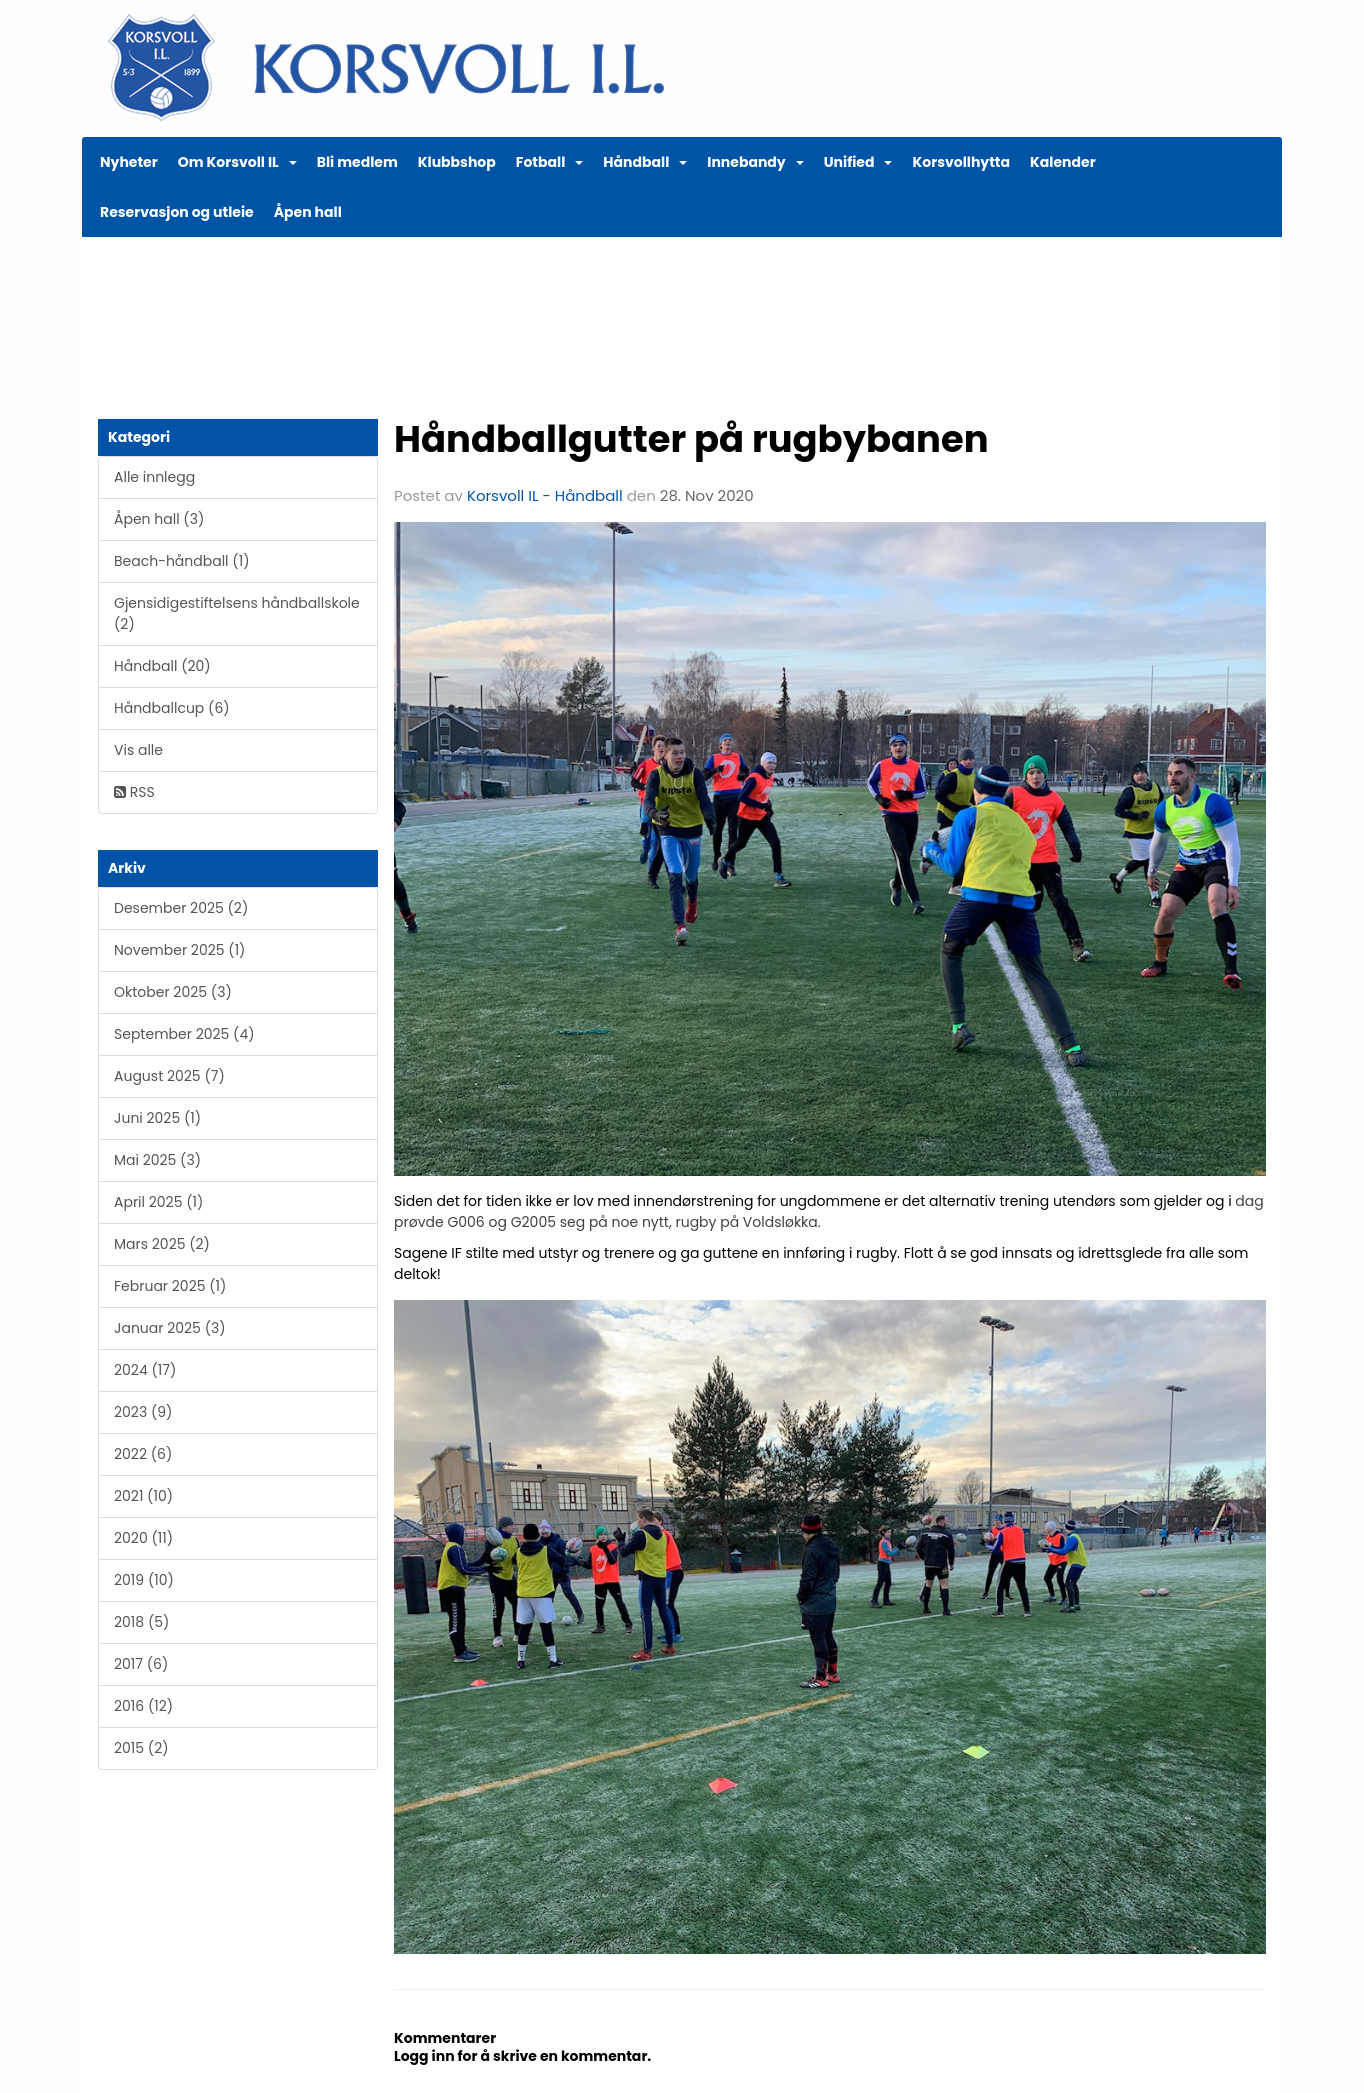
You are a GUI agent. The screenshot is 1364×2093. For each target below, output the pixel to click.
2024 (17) (145, 1370)
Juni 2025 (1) (157, 1118)
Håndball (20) (162, 666)
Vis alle (138, 750)
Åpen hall (308, 212)
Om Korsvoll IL (237, 162)
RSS (134, 792)
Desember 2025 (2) (181, 908)
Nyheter (129, 162)
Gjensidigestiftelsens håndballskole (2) (237, 613)
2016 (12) (143, 1706)
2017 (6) (141, 1664)
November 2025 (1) (179, 950)
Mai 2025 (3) (157, 1160)
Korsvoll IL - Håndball (545, 495)
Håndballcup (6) (172, 708)
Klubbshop (457, 162)
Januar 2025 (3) (170, 1328)
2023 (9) (143, 1412)
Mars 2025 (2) (162, 1244)
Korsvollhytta (961, 162)
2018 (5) (141, 1622)
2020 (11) (143, 1538)
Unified (858, 162)
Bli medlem (357, 162)
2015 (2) (141, 1748)
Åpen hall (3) (159, 519)
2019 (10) (144, 1580)
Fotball (550, 162)
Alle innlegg (154, 477)
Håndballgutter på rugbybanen (691, 439)
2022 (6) (143, 1454)
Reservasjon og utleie (177, 212)
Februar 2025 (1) (170, 1286)
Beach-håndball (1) (182, 561)
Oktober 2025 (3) (173, 992)
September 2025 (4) (184, 1034)
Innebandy (755, 162)
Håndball (645, 162)
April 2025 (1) (158, 1202)
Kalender (1063, 162)
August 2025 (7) (169, 1076)
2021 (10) (143, 1496)
